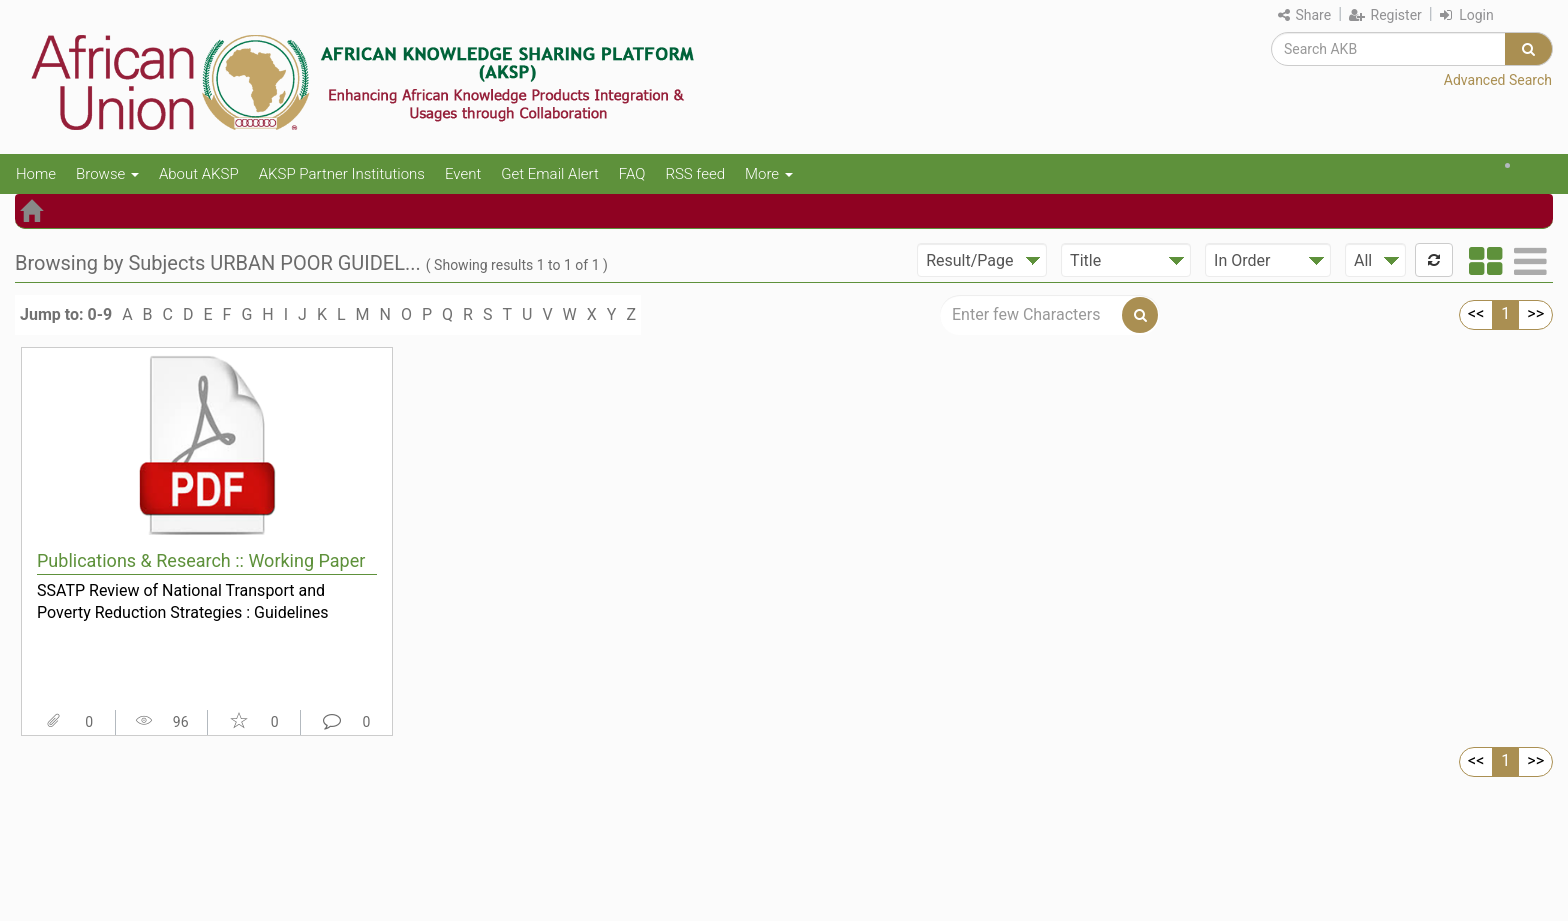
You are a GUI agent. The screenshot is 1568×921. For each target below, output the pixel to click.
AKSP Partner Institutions (342, 174)
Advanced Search (1498, 80)
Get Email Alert (550, 174)
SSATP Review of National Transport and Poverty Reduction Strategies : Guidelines (183, 602)
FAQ (632, 174)
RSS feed (695, 174)
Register (1385, 15)
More (769, 174)
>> (1535, 313)
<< (1476, 313)
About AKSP (199, 174)
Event (463, 174)
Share (1304, 15)
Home (36, 174)
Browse (107, 174)
